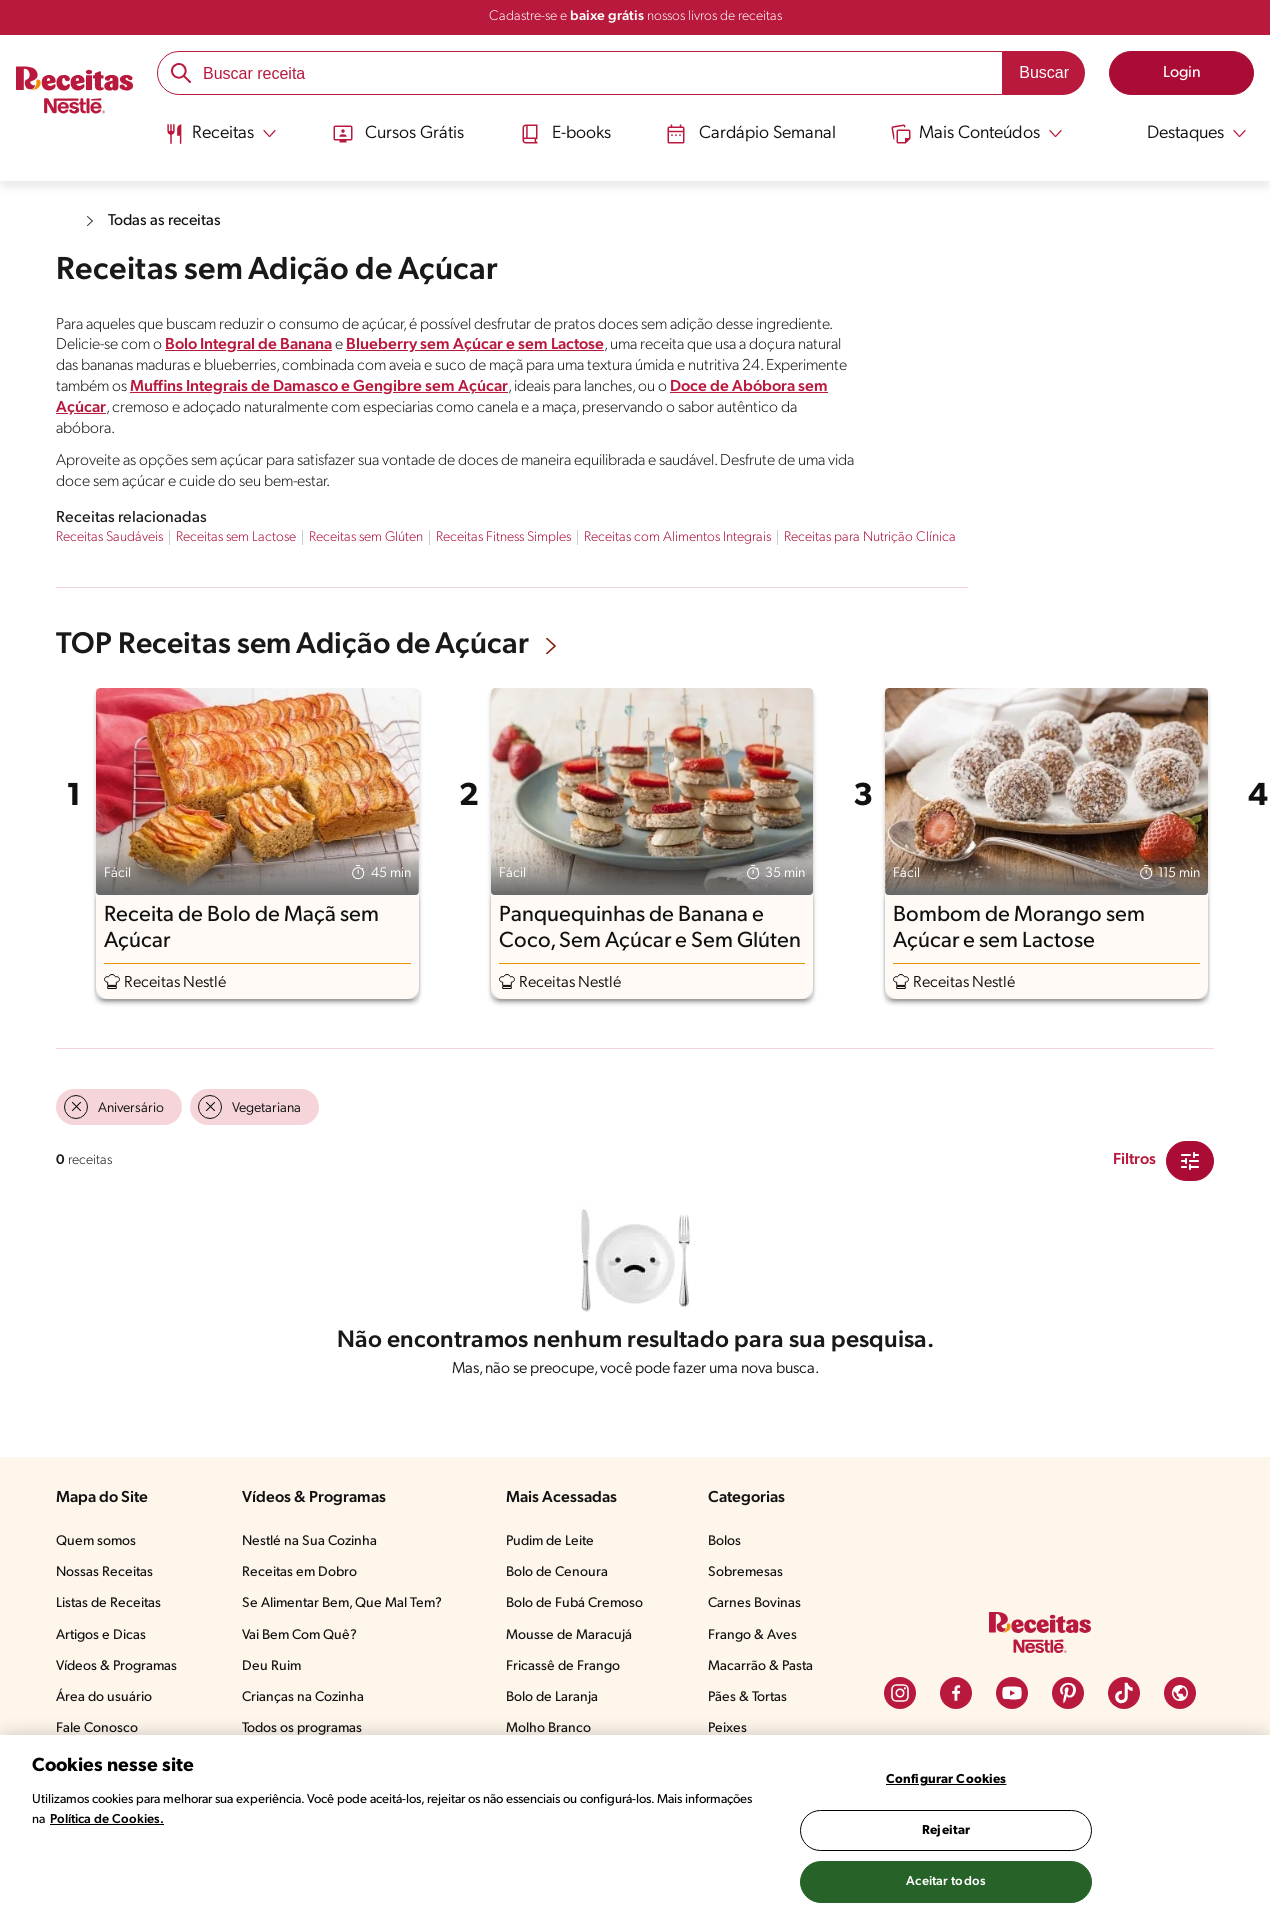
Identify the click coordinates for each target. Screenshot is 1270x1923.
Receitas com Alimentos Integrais (677, 537)
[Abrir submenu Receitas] (217, 133)
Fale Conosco (97, 1728)
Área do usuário (104, 1697)
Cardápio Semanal (751, 133)
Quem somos (96, 1541)
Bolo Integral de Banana (248, 345)
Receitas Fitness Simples (503, 537)
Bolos (724, 1541)
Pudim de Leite (550, 1541)
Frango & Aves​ (752, 1635)
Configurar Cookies (946, 1779)
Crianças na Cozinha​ (303, 1697)
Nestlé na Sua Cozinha (309, 1541)
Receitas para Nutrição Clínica (870, 537)
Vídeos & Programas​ (116, 1666)
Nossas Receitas (104, 1572)
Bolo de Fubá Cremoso (574, 1603)
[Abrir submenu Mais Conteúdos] (980, 133)
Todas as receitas (166, 221)
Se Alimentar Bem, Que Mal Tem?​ (342, 1603)
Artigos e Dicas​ (101, 1635)
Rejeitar (946, 1830)
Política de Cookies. (107, 1819)
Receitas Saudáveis (109, 537)
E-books (564, 133)
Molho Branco (548, 1728)
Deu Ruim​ (271, 1666)
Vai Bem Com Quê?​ (299, 1635)
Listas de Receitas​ (108, 1603)
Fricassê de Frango (563, 1666)
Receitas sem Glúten (366, 537)
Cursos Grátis (395, 133)
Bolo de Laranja (552, 1697)
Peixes (727, 1728)
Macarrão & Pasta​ (760, 1666)
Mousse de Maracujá (569, 1635)
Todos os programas (302, 1728)
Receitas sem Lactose (236, 537)
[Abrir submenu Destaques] (1186, 133)
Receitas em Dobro (299, 1572)
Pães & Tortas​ (747, 1697)
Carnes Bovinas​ (754, 1603)
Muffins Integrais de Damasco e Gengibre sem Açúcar (319, 387)
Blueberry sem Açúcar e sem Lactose (475, 345)
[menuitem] (217, 140)
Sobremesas (745, 1572)
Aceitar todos (946, 1881)
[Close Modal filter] (1190, 1161)
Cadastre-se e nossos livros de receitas (635, 16)
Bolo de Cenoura (557, 1572)
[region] (635, 1829)
